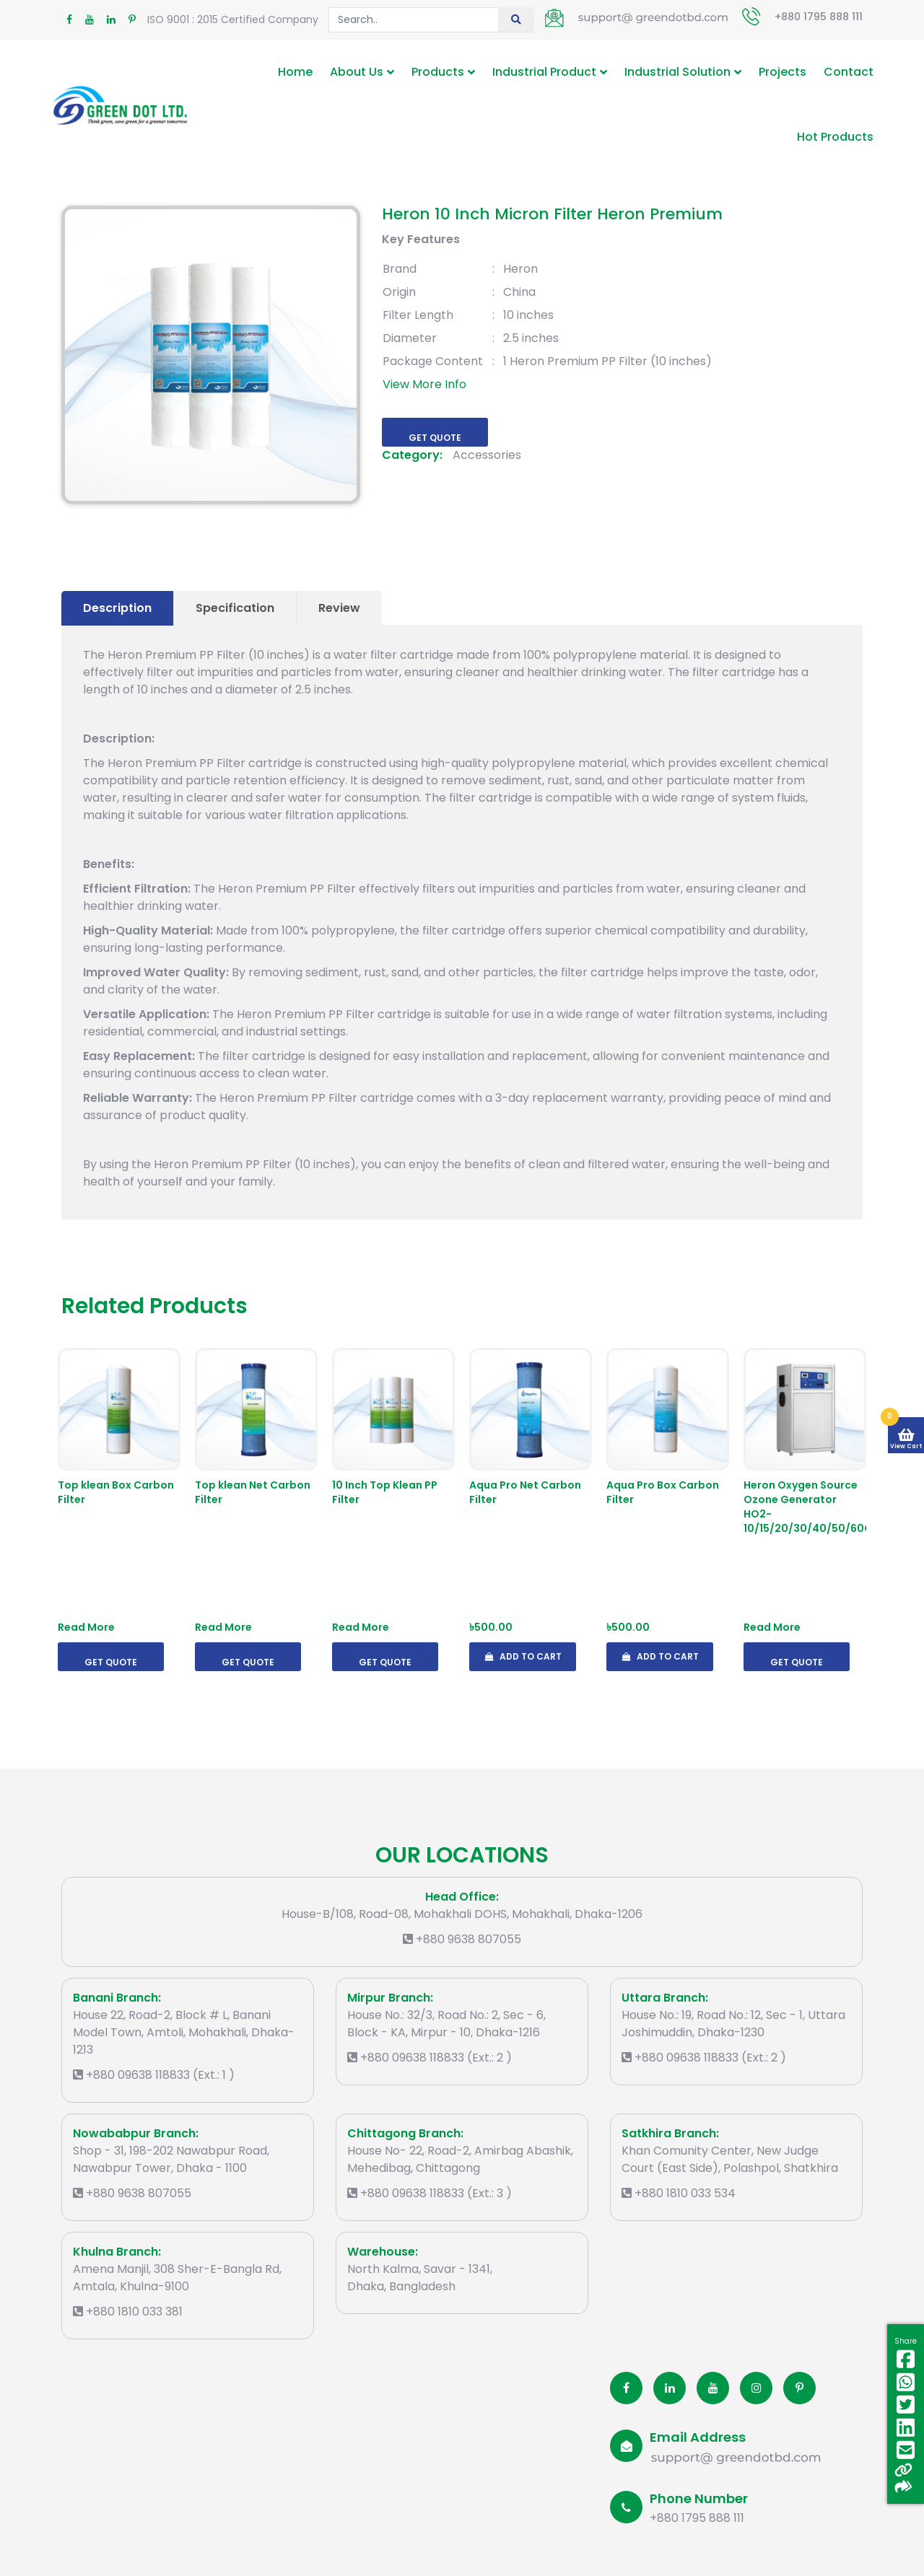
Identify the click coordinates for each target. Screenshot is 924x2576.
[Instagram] (756, 2388)
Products (437, 71)
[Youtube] (713, 2388)
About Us (356, 71)
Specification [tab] (235, 608)
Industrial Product (544, 71)
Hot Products (835, 136)
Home (295, 71)
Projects (782, 71)
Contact (848, 71)
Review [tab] (339, 608)
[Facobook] (626, 2388)
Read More (86, 1627)
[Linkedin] (669, 2388)
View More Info (424, 384)
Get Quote (435, 437)
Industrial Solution (677, 71)
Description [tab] (117, 608)
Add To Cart (523, 1656)
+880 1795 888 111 (819, 16)
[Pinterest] (799, 2388)
